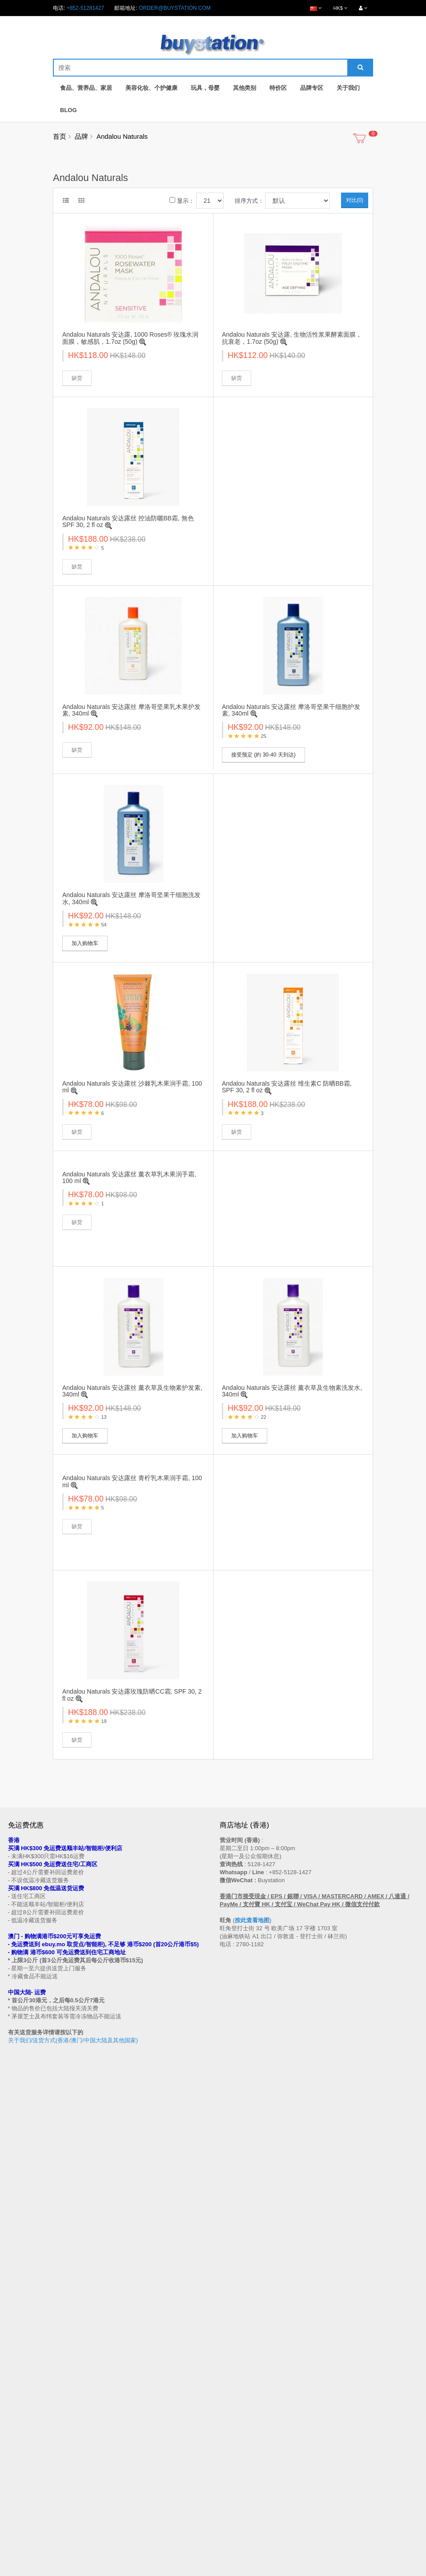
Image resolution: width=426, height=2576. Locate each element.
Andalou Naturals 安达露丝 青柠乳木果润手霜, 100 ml (132, 1481)
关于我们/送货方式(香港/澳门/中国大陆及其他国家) (73, 2040)
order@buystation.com (175, 8)
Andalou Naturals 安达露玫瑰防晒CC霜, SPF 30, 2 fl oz (132, 1695)
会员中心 (230, 2450)
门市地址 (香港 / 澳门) (34, 2351)
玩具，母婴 (205, 88)
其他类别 (244, 88)
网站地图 (230, 2334)
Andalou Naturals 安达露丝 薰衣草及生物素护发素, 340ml (132, 1391)
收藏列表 (230, 2466)
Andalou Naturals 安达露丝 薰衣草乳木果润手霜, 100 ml (129, 1177)
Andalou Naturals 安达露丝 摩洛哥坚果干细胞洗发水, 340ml (131, 898)
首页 (59, 136)
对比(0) (354, 200)
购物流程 (18, 2342)
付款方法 (18, 2368)
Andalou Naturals (122, 136)
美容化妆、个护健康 (151, 88)
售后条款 (18, 2334)
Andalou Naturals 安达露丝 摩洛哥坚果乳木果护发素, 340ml (131, 710)
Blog (68, 110)
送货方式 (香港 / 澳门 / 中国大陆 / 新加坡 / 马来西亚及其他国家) (83, 2359)
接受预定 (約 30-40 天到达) (263, 755)
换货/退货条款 (24, 2385)
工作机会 (18, 2410)
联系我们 (230, 2325)
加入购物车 (85, 943)
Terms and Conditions (191, 2571)
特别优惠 (18, 2458)
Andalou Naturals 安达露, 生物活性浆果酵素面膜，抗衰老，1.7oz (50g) (292, 338)
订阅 (44, 2261)
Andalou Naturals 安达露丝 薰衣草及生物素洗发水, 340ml (292, 1391)
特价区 (278, 88)
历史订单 (230, 2458)
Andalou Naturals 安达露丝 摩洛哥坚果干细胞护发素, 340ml (291, 710)
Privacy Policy (245, 2571)
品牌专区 (311, 88)
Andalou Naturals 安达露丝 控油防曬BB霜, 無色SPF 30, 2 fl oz (128, 521)
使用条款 (18, 2402)
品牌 (81, 136)
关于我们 (348, 88)
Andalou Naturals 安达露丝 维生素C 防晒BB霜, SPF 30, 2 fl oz (287, 1087)
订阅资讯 (230, 2475)
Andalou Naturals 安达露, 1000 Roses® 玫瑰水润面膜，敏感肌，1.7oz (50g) (130, 338)
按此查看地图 (252, 1920)
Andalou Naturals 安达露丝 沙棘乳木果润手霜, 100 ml (132, 1087)
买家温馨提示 (24, 2325)
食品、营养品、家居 (86, 88)
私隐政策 (18, 2393)
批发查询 (18, 2376)
